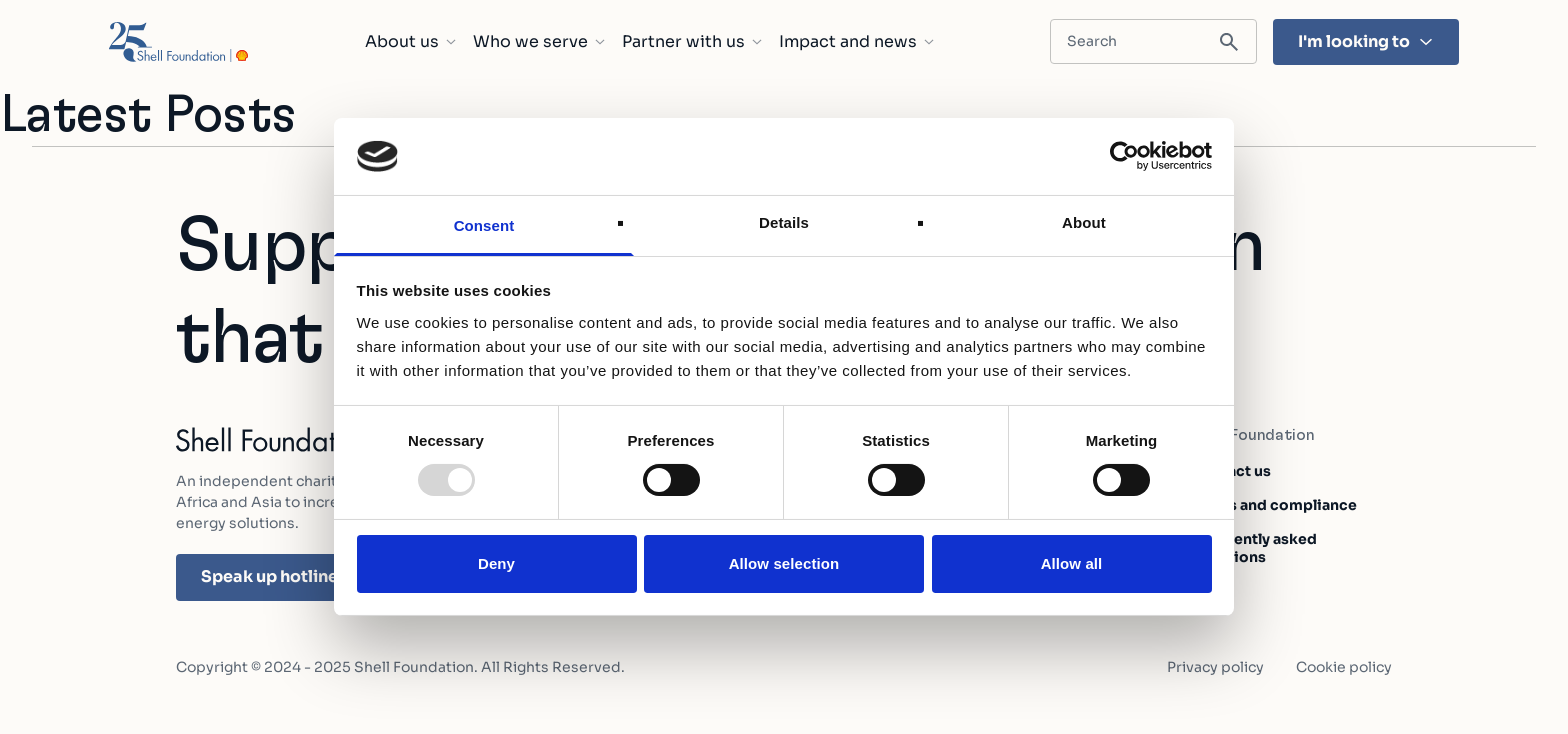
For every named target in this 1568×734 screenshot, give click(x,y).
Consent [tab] (484, 225)
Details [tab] (784, 222)
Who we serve (539, 42)
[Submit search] (1229, 42)
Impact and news (857, 42)
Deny (496, 563)
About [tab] (1084, 222)
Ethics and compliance (1274, 505)
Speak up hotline (282, 576)
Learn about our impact (1286, 705)
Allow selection (784, 563)
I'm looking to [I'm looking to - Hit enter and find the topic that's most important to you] (1366, 41)
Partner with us (692, 42)
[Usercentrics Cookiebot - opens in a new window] (1124, 156)
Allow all (1072, 563)
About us (411, 42)
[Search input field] (1153, 41)
